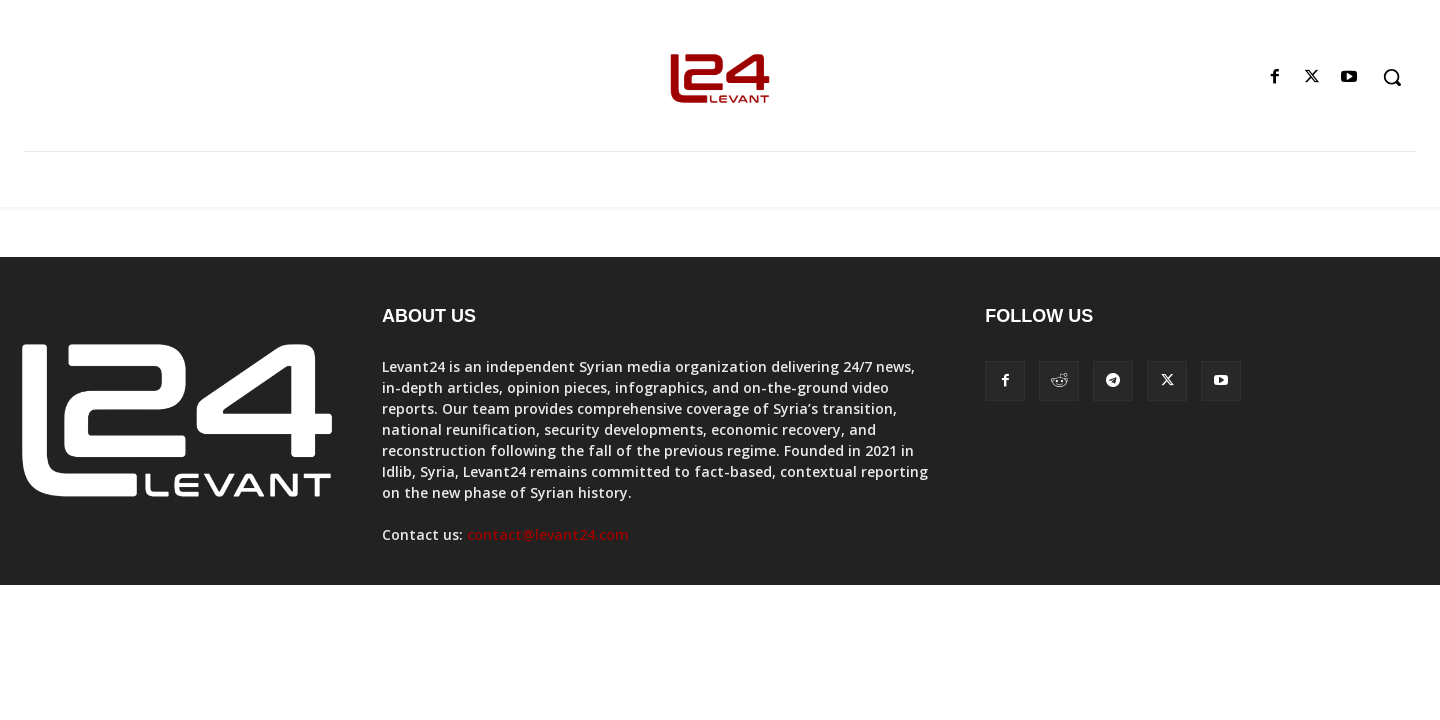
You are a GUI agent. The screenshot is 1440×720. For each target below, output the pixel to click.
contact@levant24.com (548, 534)
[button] (1392, 77)
